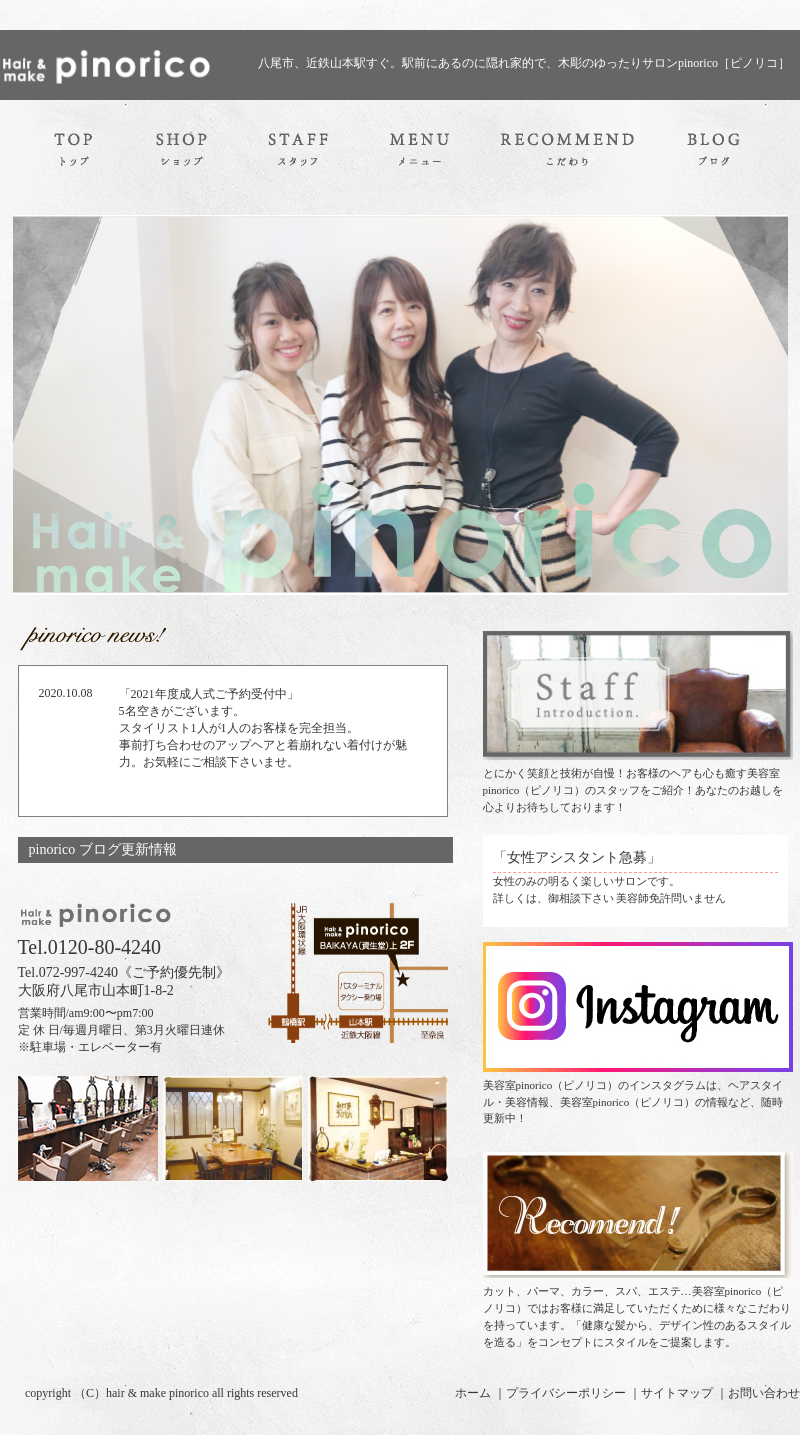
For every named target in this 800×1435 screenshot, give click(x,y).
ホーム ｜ (480, 1393)
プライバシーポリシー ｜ (573, 1393)
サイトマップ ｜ (684, 1393)
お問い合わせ (764, 1393)
